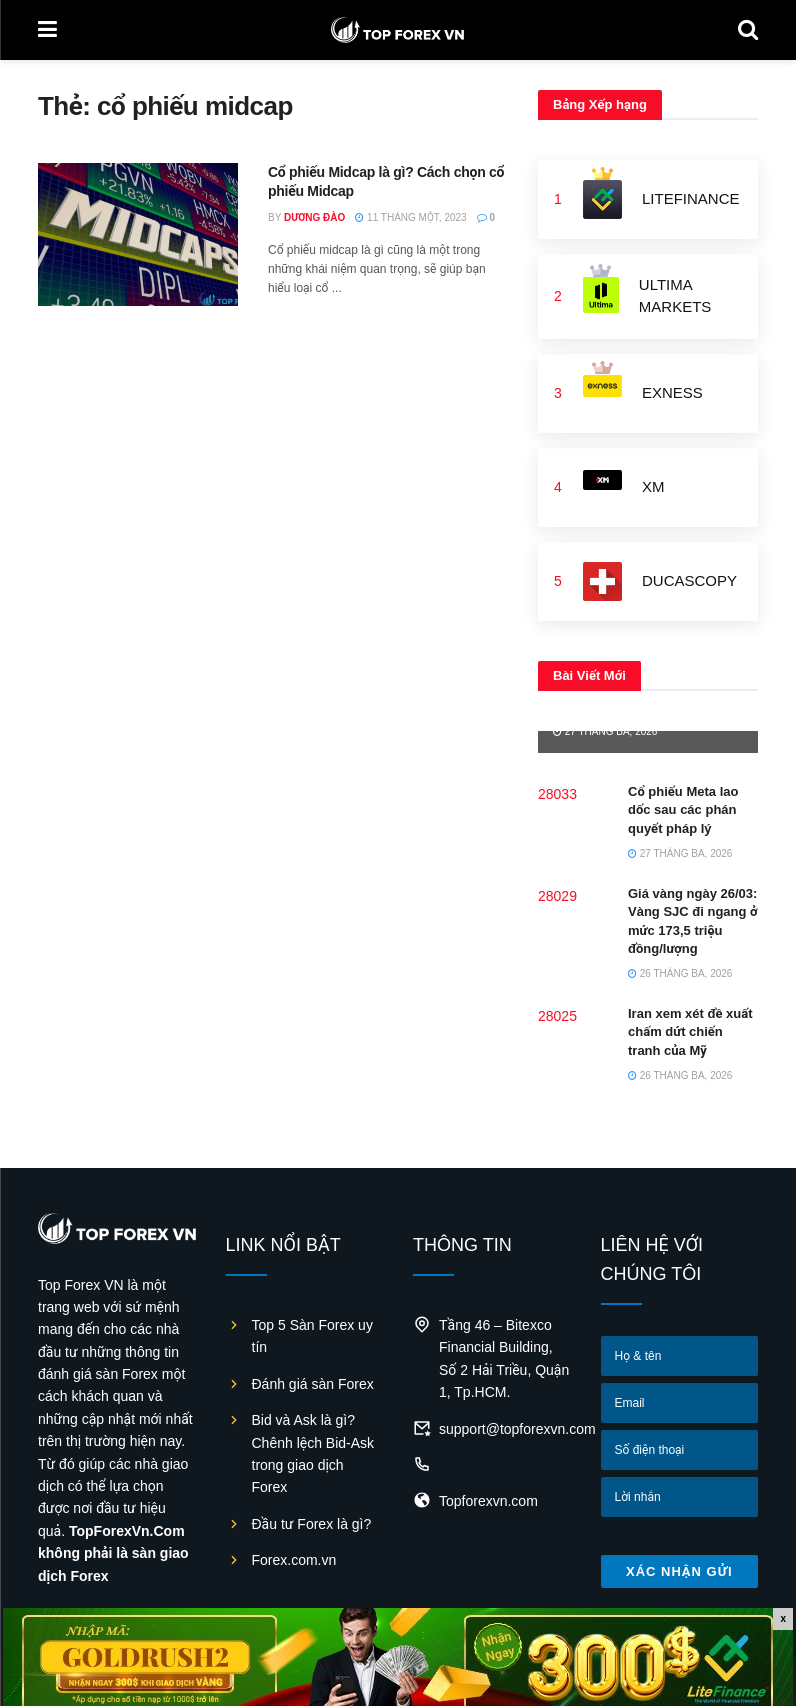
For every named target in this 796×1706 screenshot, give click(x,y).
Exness (672, 392)
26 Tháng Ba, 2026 (680, 973)
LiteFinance (691, 198)
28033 (557, 794)
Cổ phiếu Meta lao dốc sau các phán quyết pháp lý (683, 809)
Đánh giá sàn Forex (313, 1384)
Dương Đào (314, 217)
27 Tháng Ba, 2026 (605, 731)
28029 (557, 896)
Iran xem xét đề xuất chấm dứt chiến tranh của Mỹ (690, 1031)
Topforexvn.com (488, 1501)
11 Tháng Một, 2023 (410, 217)
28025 (557, 1016)
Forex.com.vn (294, 1560)
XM (653, 486)
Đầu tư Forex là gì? (312, 1524)
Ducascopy (689, 580)
